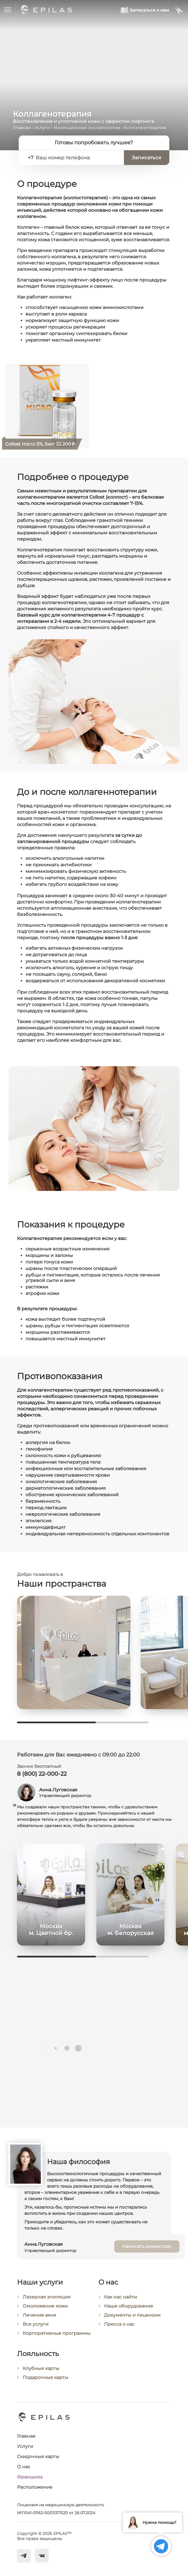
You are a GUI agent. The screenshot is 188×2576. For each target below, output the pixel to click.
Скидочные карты (38, 2456)
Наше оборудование (128, 2306)
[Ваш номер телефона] (77, 157)
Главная (22, 127)
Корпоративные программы (56, 2333)
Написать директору (147, 2246)
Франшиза (30, 2477)
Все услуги (35, 2324)
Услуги (42, 127)
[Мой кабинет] (179, 10)
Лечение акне (39, 2315)
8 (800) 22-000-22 (42, 1773)
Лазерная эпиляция (47, 2297)
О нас (23, 2466)
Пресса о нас (119, 2324)
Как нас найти (120, 2297)
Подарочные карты (45, 2377)
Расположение (34, 2487)
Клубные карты (41, 2368)
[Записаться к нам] (145, 10)
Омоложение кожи (45, 2306)
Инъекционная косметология (87, 127)
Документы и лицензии (132, 2315)
